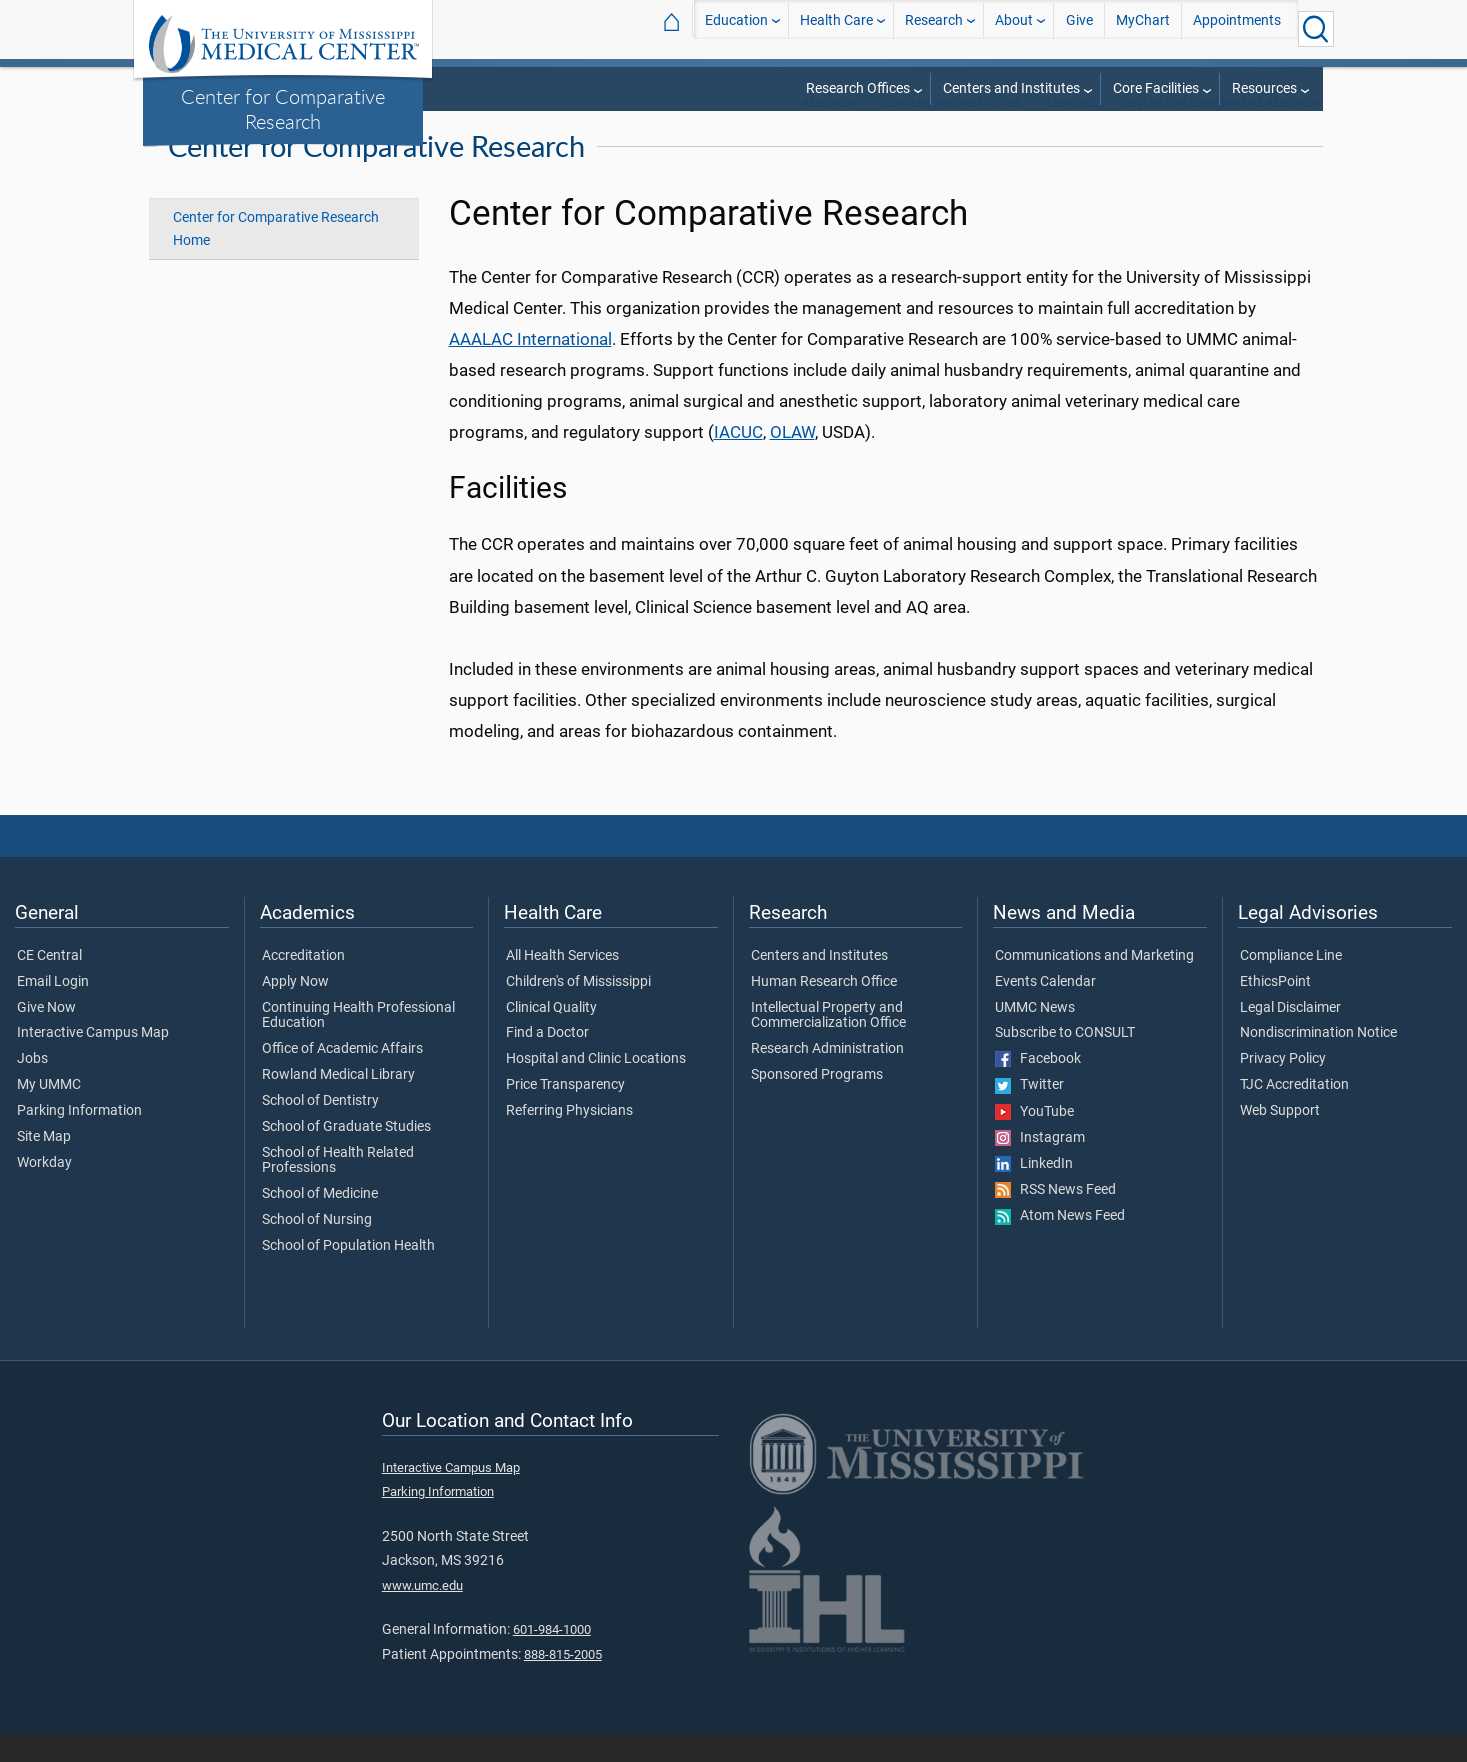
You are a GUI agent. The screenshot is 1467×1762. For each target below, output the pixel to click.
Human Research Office (824, 1009)
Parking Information (79, 1138)
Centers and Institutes (1011, 88)
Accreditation (303, 983)
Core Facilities (1156, 88)
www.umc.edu (422, 1612)
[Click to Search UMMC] (1316, 29)
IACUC (738, 459)
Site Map (44, 1164)
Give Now (46, 1035)
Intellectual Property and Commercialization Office (828, 1043)
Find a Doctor (547, 1060)
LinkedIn (1034, 1191)
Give (1079, 28)
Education (736, 28)
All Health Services (562, 983)
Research (934, 28)
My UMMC (49, 1112)
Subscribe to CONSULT (1065, 1060)
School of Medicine (320, 1221)
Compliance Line (1291, 983)
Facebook (1038, 1086)
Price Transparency (565, 1112)
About (1014, 28)
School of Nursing (317, 1247)
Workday (44, 1190)
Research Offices (858, 88)
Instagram (1040, 1165)
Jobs (32, 1086)
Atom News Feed (1060, 1244)
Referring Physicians (569, 1138)
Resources (1264, 88)
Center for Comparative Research (283, 108)
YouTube (1034, 1139)
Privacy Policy (1283, 1086)
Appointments (1237, 28)
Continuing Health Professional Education (358, 1043)
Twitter (1029, 1113)
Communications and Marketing (1094, 983)
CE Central (49, 983)
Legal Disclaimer (1290, 1035)
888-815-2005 (563, 1681)
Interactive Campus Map (93, 1060)
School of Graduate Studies (346, 1154)
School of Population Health (348, 1273)
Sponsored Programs (817, 1102)
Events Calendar (1045, 1009)
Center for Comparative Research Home (276, 256)
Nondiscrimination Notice (1318, 1060)
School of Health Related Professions (338, 1188)
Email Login (53, 1009)
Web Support (1280, 1138)
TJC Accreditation (1294, 1112)
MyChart (1143, 28)
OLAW (792, 459)
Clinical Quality (551, 1035)
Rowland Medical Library (338, 1102)
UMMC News (1035, 1035)
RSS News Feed (1055, 1217)
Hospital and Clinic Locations (596, 1086)
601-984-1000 (552, 1656)
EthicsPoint (1275, 1009)
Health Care (836, 28)
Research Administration (827, 1076)
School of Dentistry (320, 1128)
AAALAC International (530, 366)
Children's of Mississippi (578, 1009)
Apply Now (295, 1009)
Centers (1071, 130)
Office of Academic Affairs (342, 1076)
